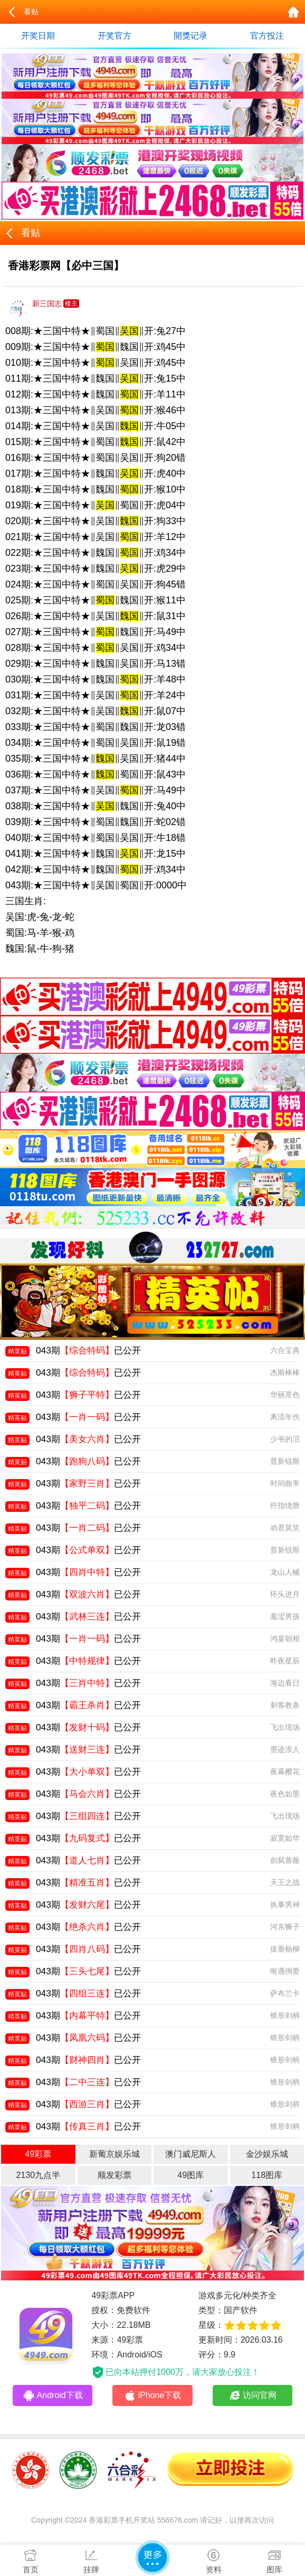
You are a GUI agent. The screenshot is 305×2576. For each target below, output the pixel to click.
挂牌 (91, 2559)
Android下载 (53, 2395)
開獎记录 (190, 35)
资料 (213, 2559)
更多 (152, 2557)
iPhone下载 (153, 2395)
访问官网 (252, 2395)
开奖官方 (114, 35)
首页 (30, 2559)
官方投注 (267, 35)
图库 (274, 2559)
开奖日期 (38, 35)
